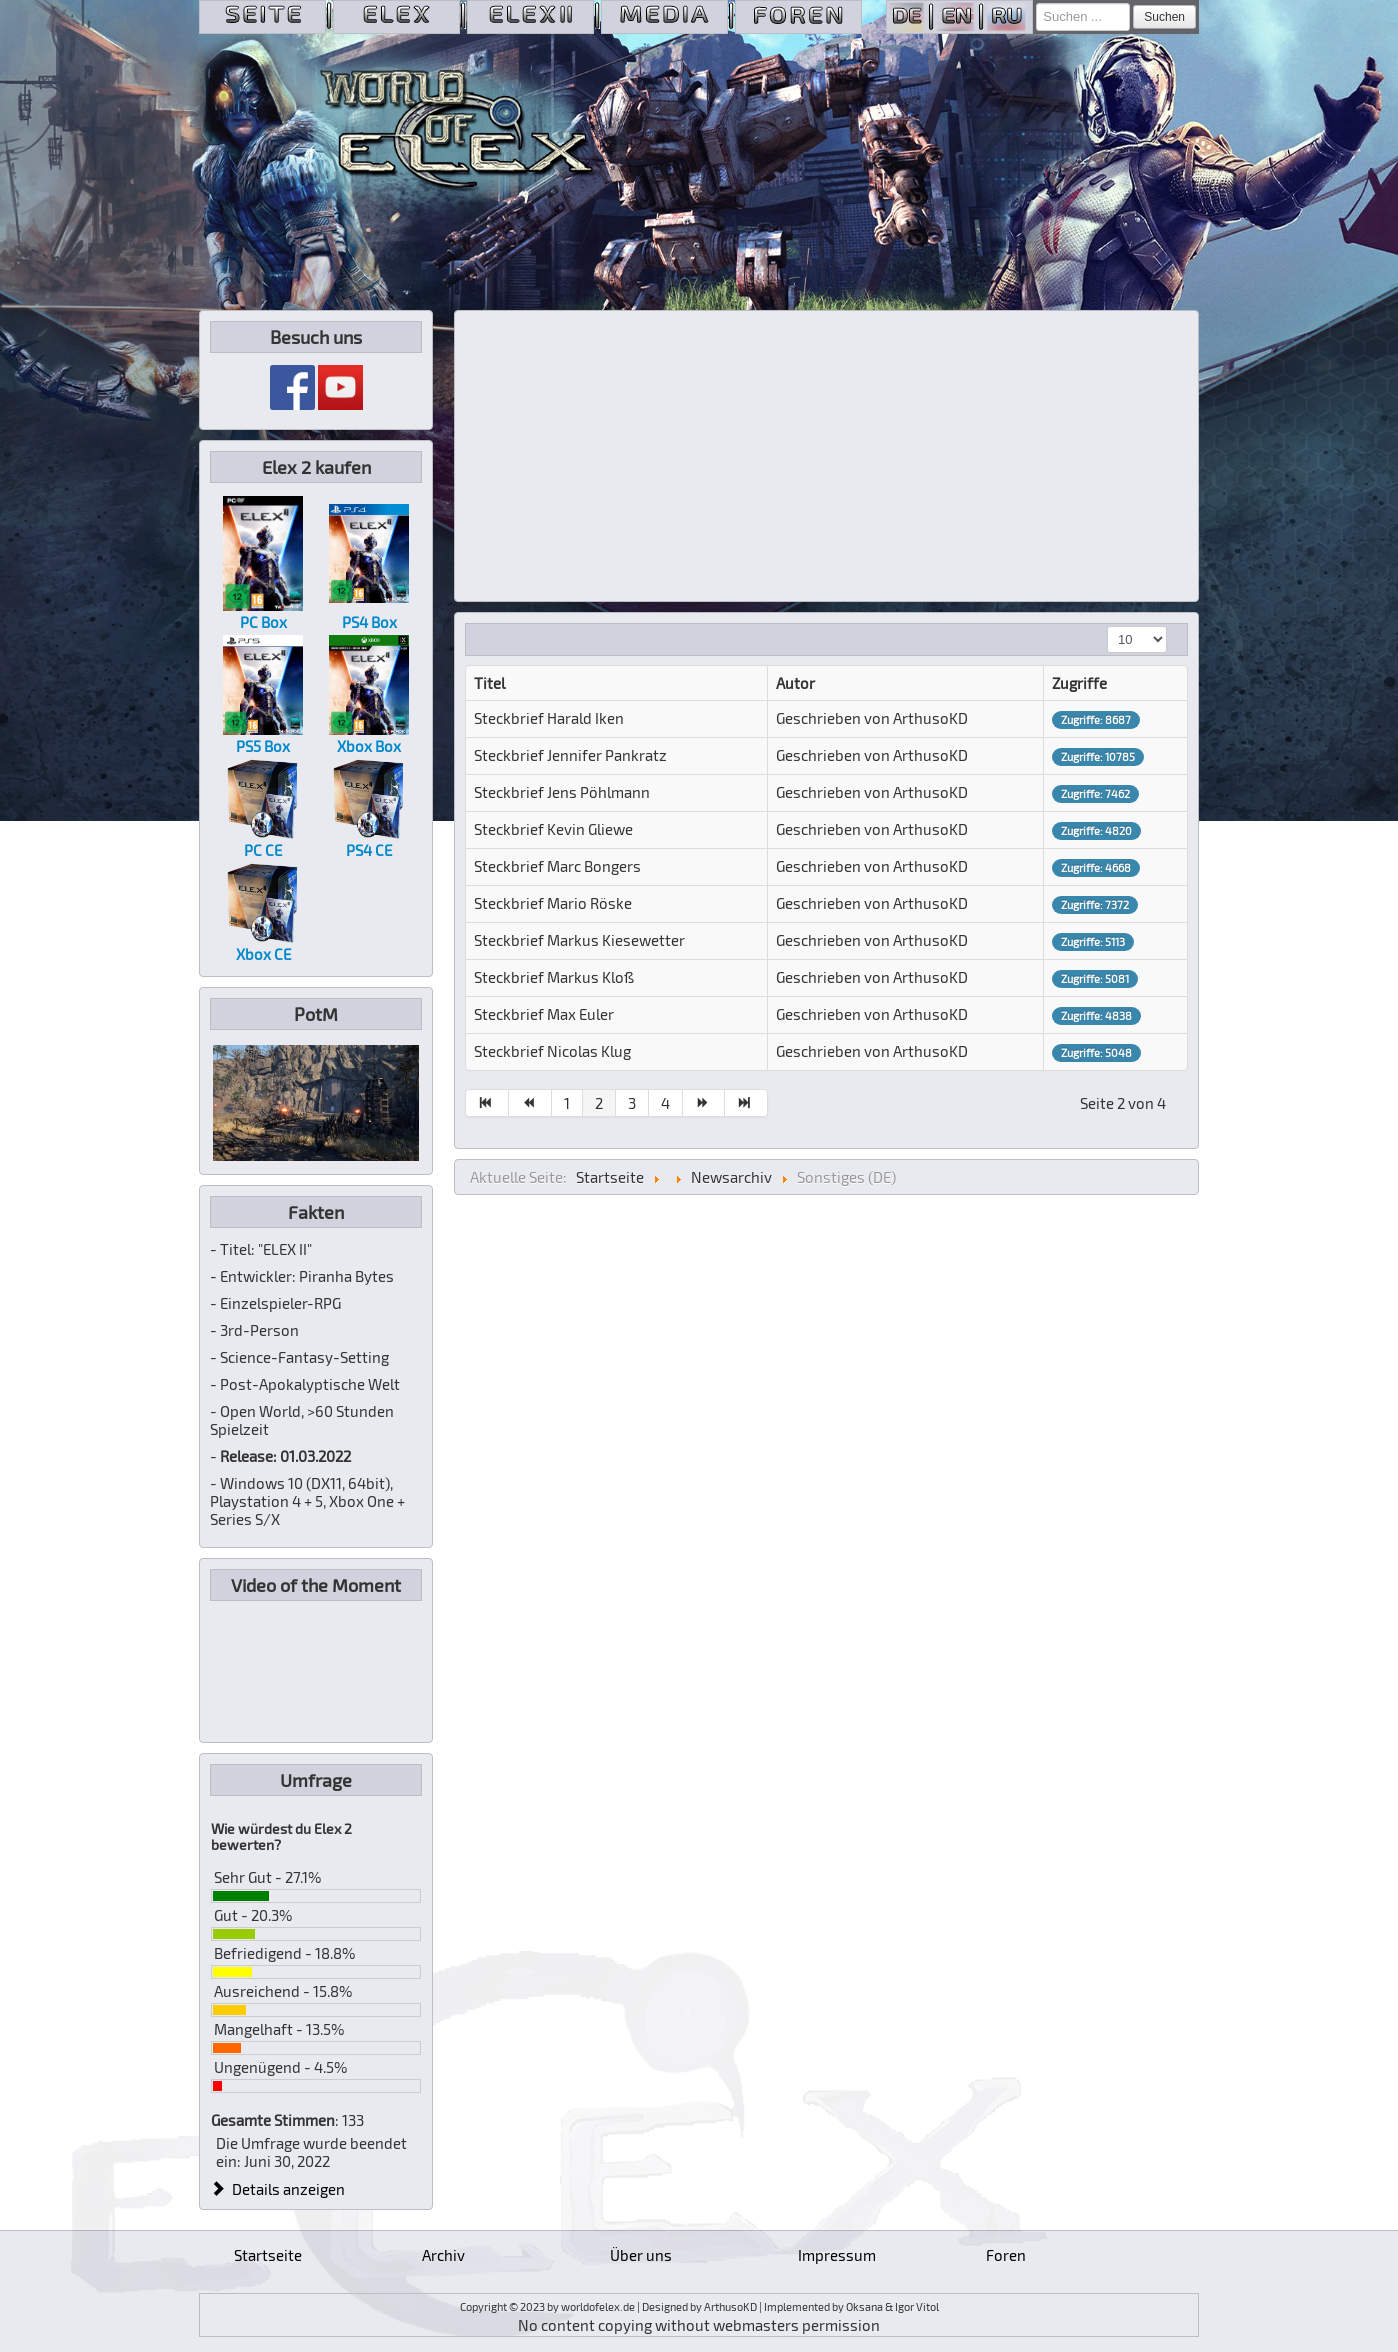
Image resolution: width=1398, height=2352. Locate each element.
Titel (489, 683)
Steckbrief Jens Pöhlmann (562, 792)
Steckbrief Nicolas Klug (552, 1051)
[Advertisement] (827, 456)
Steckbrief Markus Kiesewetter (579, 940)
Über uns (641, 2255)
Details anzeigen (278, 2189)
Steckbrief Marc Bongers (557, 866)
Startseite (268, 2255)
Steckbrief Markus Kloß (554, 977)
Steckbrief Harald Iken (549, 718)
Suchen (1164, 17)
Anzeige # (1107, 626)
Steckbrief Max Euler (544, 1014)
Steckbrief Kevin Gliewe (553, 829)
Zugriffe (1079, 683)
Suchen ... (1036, 3)
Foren (1006, 2255)
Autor (795, 683)
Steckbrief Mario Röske (553, 903)
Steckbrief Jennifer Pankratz (570, 755)
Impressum (837, 2255)
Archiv (443, 2255)
